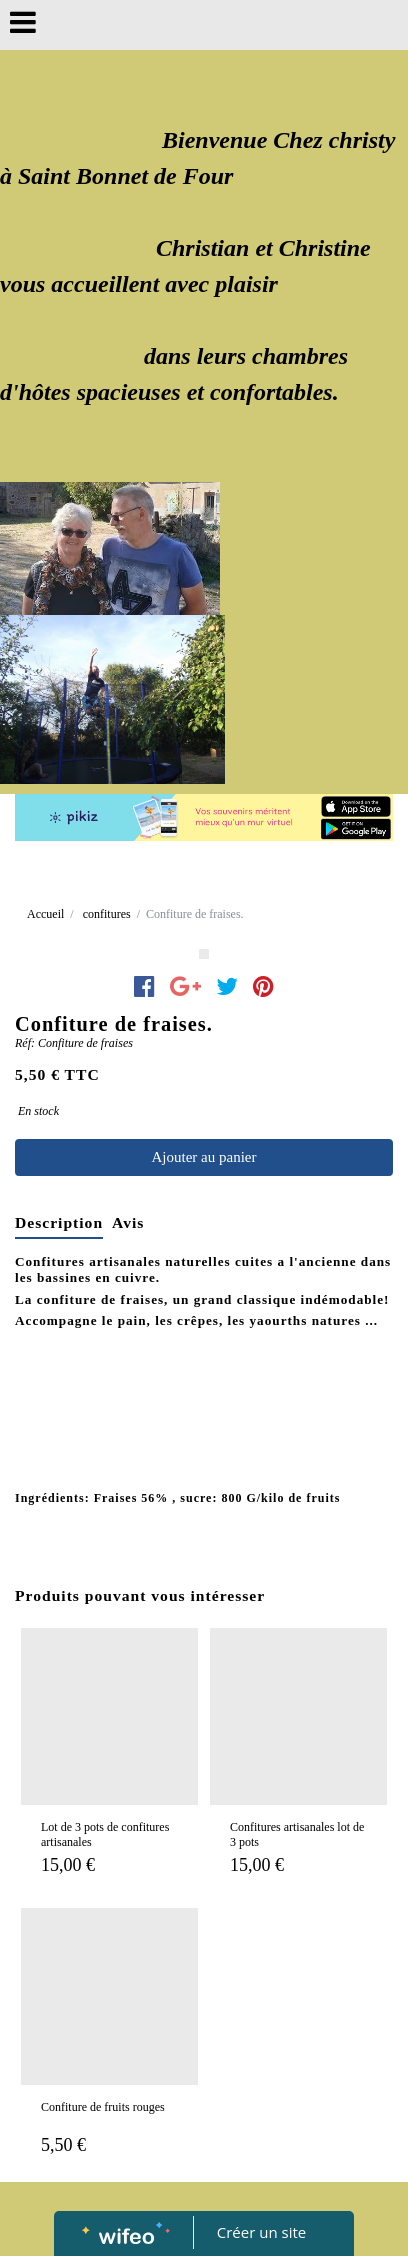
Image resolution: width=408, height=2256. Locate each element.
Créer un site (261, 2232)
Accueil (45, 914)
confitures (107, 914)
